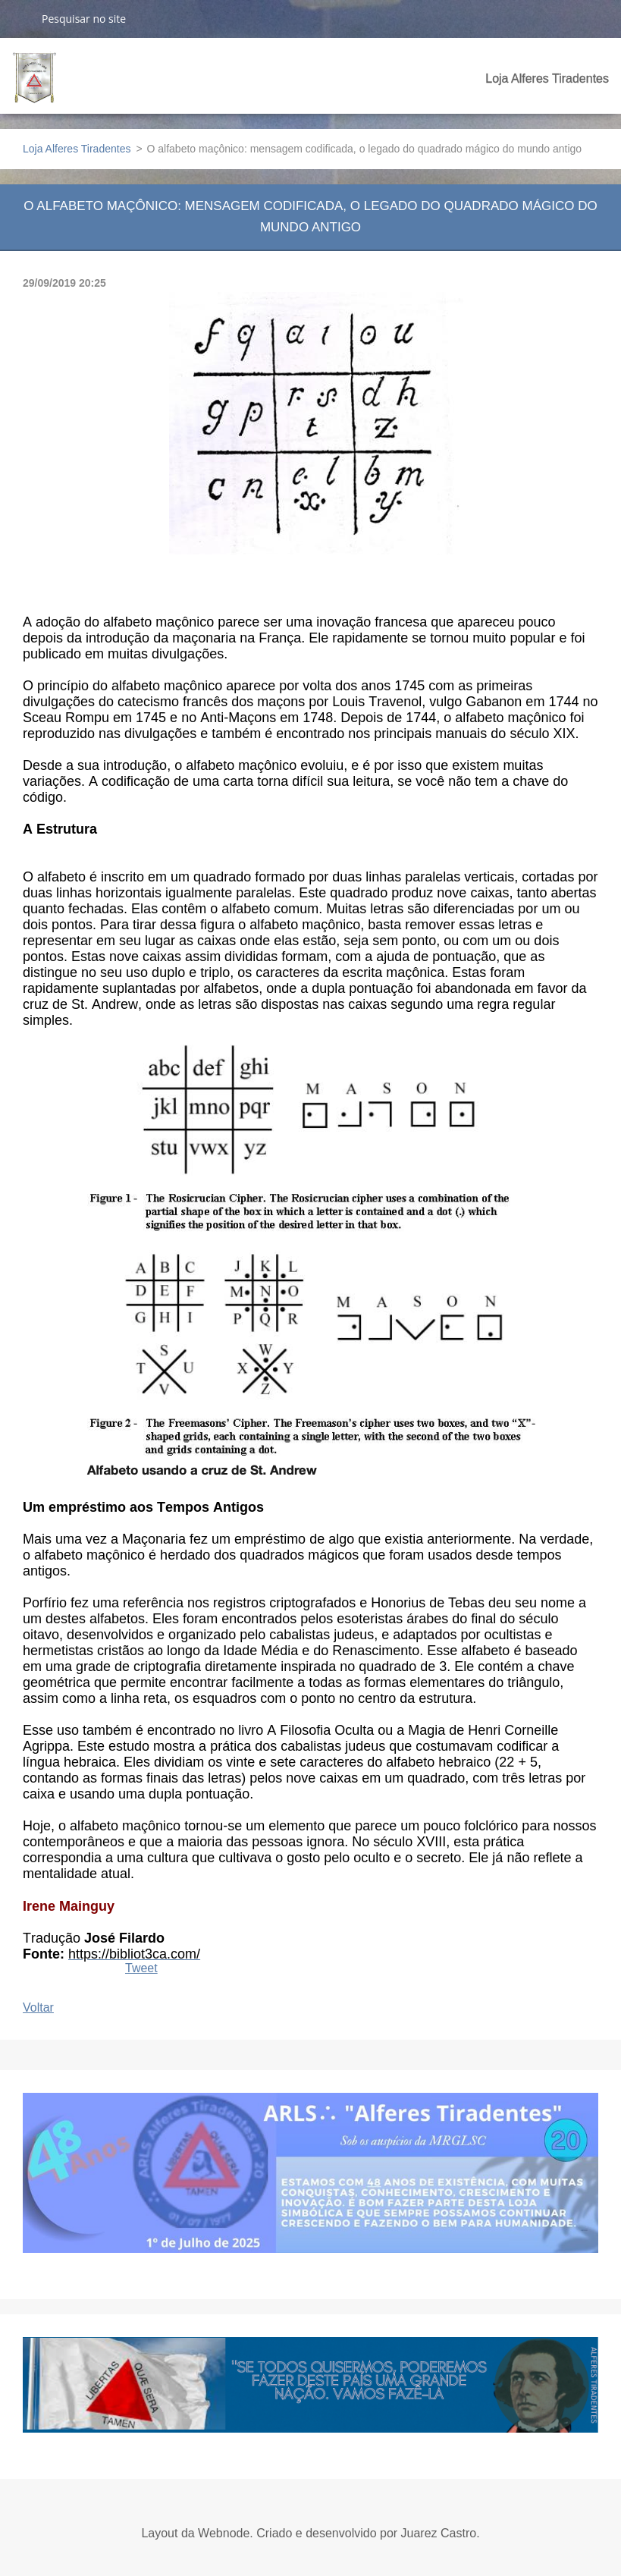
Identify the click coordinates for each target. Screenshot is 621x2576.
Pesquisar (20, 18)
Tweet (141, 1968)
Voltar (38, 2007)
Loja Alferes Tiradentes (547, 78)
